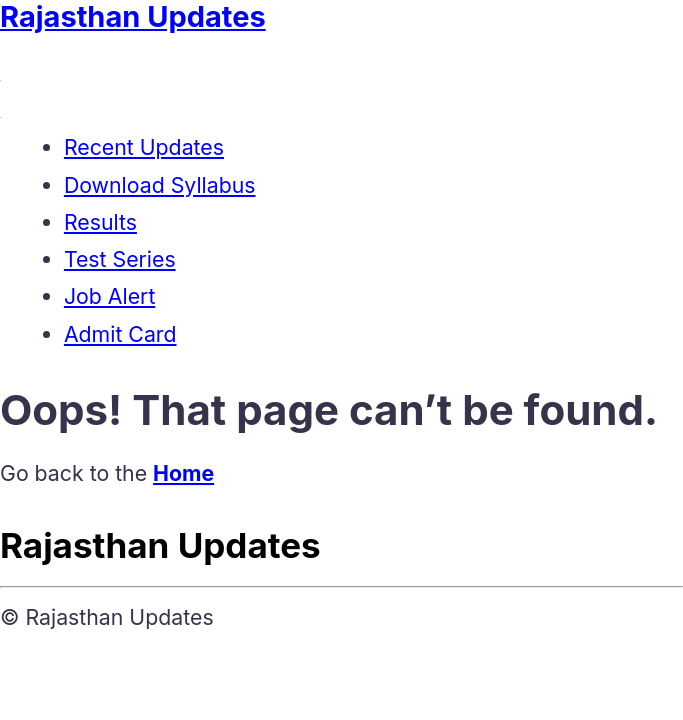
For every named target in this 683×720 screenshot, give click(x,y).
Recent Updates (144, 147)
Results (100, 222)
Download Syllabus (160, 185)
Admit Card (120, 334)
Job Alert (109, 296)
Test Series (120, 259)
